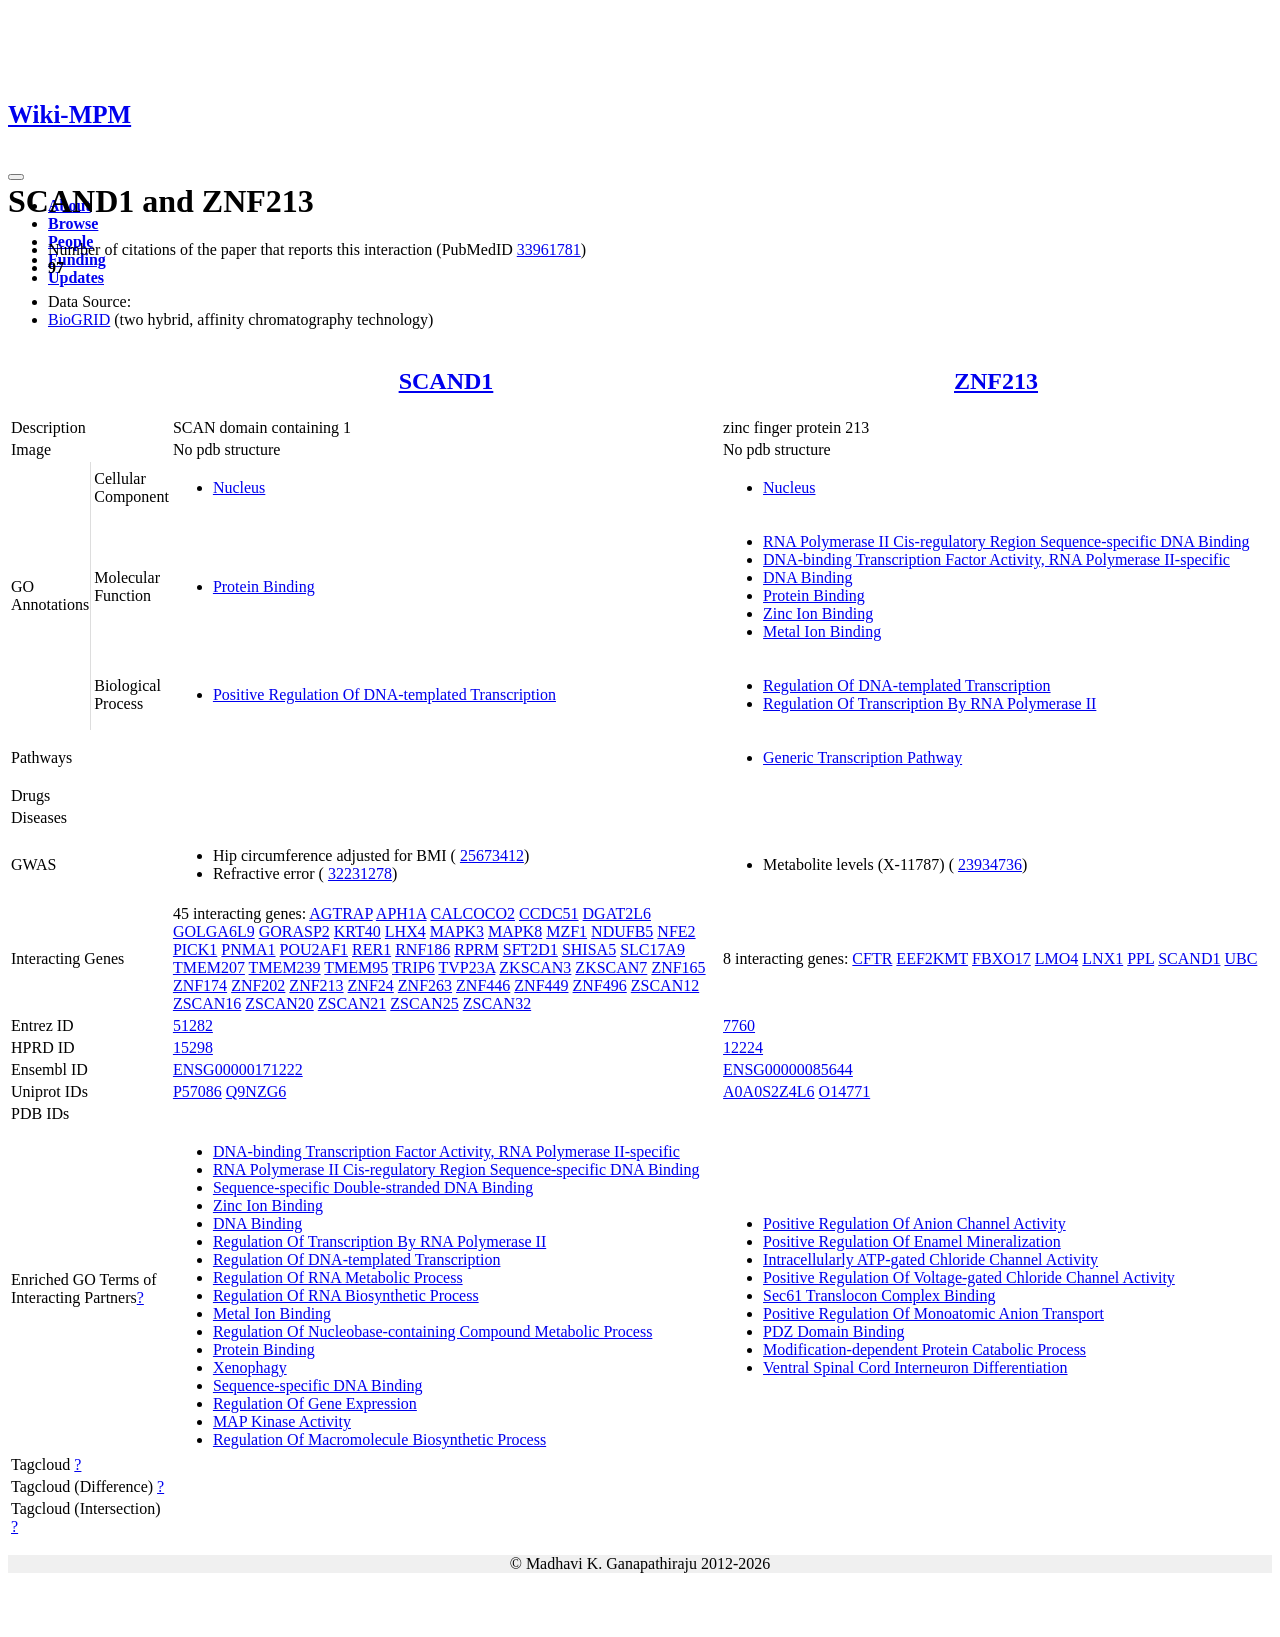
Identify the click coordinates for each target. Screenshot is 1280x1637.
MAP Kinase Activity (282, 1421)
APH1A (401, 913)
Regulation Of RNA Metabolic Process (338, 1277)
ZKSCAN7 (611, 967)
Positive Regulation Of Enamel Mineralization (912, 1241)
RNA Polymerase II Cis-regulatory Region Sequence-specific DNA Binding (1006, 541)
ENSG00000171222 (238, 1069)
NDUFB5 (622, 931)
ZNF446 (483, 985)
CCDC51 (549, 913)
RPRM (476, 949)
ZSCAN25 (424, 1003)
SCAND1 (446, 381)
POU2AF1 (314, 949)
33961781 (549, 249)
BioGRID (79, 319)
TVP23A (466, 967)
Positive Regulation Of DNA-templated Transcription (384, 694)
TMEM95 (356, 967)
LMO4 (1057, 958)
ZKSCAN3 (535, 967)
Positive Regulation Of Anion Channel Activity (914, 1223)
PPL (1140, 958)
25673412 (492, 855)
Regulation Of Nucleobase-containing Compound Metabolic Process (432, 1331)
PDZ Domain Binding (833, 1331)
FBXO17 (1001, 958)
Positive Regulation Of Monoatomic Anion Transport (933, 1313)
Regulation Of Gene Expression (315, 1403)
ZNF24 (371, 985)
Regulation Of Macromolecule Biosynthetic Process (379, 1439)
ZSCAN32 (497, 1003)
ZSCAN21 (352, 1003)
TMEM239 (285, 967)
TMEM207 (209, 967)
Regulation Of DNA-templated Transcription (907, 685)
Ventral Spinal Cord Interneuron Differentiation (915, 1367)
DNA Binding (807, 577)
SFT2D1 (530, 949)
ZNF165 (678, 967)
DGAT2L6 (617, 913)
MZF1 (566, 931)
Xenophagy (250, 1367)
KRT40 (357, 931)
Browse (73, 223)
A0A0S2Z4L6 (769, 1091)
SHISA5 (589, 949)
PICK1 (195, 949)
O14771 (845, 1091)
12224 (743, 1047)
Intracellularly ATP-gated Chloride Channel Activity (930, 1259)
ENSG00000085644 (788, 1069)
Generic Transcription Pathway (862, 757)
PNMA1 (248, 949)
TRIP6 (413, 967)
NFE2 (676, 931)
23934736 (990, 864)
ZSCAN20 (279, 1003)
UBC (1240, 958)
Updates (76, 277)
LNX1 (1102, 958)
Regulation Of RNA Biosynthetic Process (346, 1295)
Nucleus (239, 487)
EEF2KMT (932, 958)
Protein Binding (264, 586)
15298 (193, 1047)
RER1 (371, 949)
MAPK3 (457, 931)
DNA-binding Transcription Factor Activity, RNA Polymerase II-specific (996, 559)
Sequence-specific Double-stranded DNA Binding (373, 1187)
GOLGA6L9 (214, 931)
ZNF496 (600, 985)
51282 (193, 1025)
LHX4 (405, 931)
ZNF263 (425, 985)
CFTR (872, 958)
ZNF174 (200, 985)
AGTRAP (340, 913)
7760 (739, 1025)
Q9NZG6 (256, 1091)
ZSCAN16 (207, 1003)
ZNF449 (541, 985)
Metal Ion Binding (822, 631)
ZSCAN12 (665, 985)
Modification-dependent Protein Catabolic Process (924, 1349)
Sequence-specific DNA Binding (318, 1385)
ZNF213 (996, 381)
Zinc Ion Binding (818, 613)
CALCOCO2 (473, 913)
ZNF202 (258, 985)
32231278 (360, 873)
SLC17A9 (652, 949)
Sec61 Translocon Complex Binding (879, 1295)
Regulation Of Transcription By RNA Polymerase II (929, 703)
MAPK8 (515, 931)
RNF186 (422, 949)
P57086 (197, 1091)
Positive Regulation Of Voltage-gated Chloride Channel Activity (969, 1277)
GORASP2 (294, 931)
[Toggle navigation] (16, 177)
